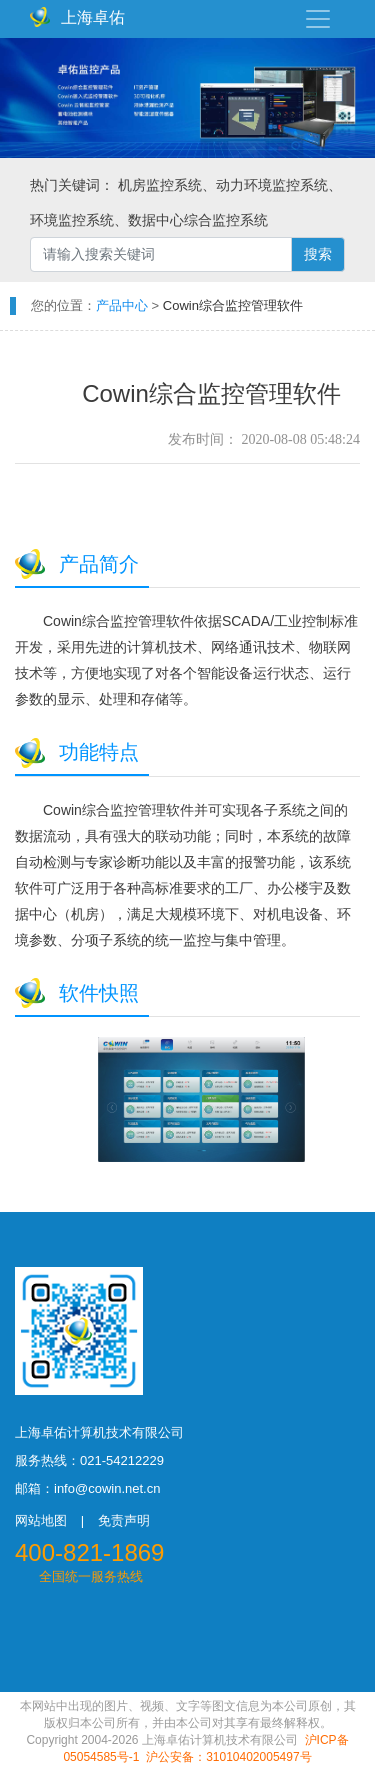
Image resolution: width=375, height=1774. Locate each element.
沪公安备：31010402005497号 (228, 1757)
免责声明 (124, 1520)
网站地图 (41, 1520)
